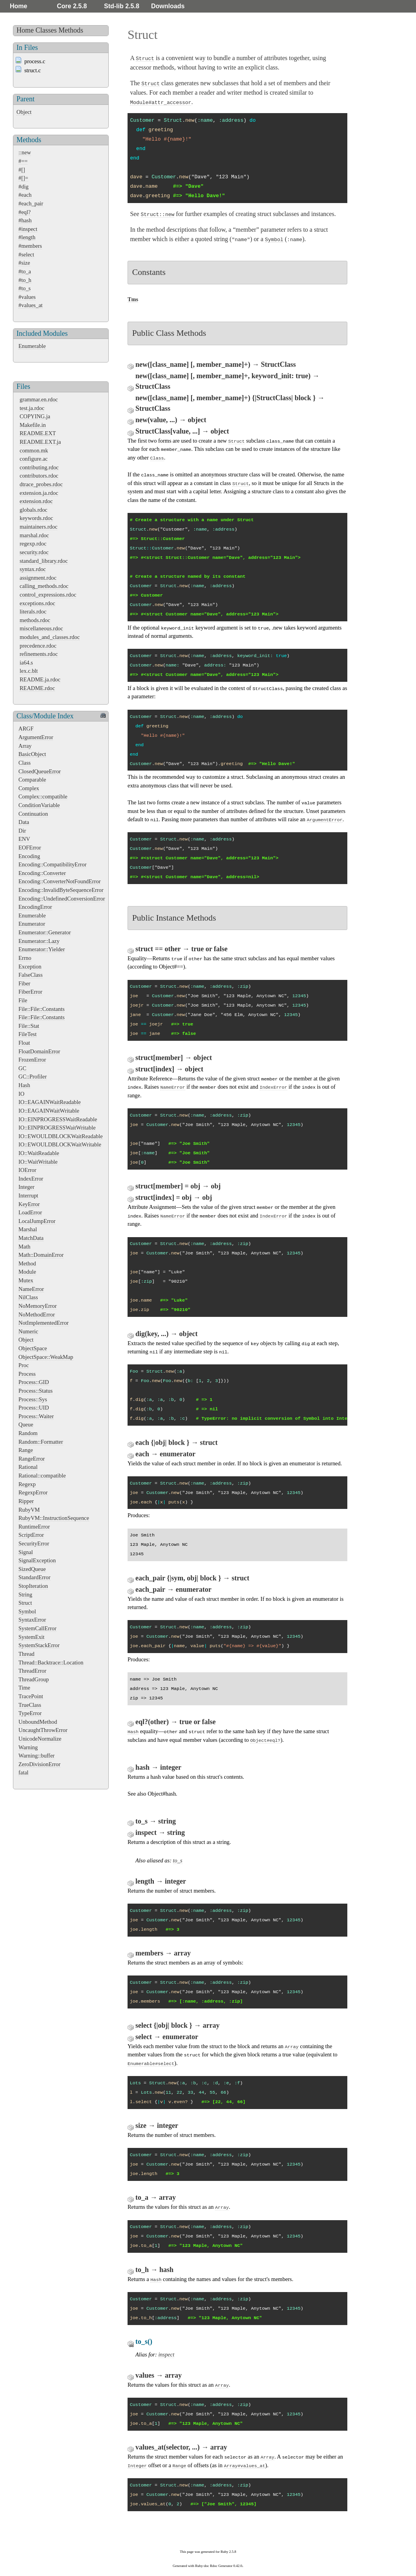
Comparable (32, 779)
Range (25, 1450)
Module (27, 1272)
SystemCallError (37, 1628)
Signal (25, 1552)
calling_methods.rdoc (44, 586)
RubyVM (29, 1510)
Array (25, 746)
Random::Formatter (40, 1442)
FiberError (30, 992)
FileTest (27, 1034)
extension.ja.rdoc (39, 493)
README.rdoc (37, 688)
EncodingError (35, 907)
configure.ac (34, 459)
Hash (24, 1085)
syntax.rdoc (33, 569)
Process (27, 1374)
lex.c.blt (29, 671)
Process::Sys (32, 1399)
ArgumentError (35, 737)
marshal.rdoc (34, 535)
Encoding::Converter (42, 873)
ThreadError (32, 1671)
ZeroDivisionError (39, 1764)
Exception (29, 966)
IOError (27, 1170)
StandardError (34, 1577)
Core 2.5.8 (72, 6)
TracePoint (30, 1696)
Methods (70, 30)
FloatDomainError (39, 1051)
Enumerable (32, 346)
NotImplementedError (43, 1323)
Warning (28, 1747)
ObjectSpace (32, 1348)
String (25, 1594)
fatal (23, 1772)
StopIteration (33, 1586)
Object (23, 112)
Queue (25, 1424)
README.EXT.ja (40, 442)
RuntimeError (34, 1526)
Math (24, 1246)
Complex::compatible (43, 796)
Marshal (27, 1229)
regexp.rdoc (33, 543)
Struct (25, 1603)
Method (27, 1263)
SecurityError (33, 1543)
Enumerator (31, 924)
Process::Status (35, 1391)
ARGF (25, 728)
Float (24, 1043)
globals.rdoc (33, 510)
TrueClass (29, 1705)
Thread (26, 1654)
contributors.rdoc (39, 475)
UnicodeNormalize (39, 1739)
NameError (31, 1289)
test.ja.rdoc (32, 408)
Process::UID (33, 1407)
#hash (25, 220)
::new (24, 152)
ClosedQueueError (39, 771)
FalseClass (30, 975)
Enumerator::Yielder (41, 949)
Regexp (27, 1484)
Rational (28, 1467)
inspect (166, 2354)
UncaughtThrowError (43, 1730)
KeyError (29, 1204)
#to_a (24, 271)
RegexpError (32, 1492)
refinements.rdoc (39, 654)
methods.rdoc (35, 620)
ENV (24, 839)
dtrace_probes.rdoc (41, 484)
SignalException (37, 1560)
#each (25, 195)
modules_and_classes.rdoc (50, 637)
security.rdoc (34, 552)
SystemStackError (39, 1645)
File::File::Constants (41, 1009)
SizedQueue (32, 1569)
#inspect (27, 229)
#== (22, 161)
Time (24, 1687)
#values (27, 297)
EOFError (29, 847)
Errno (24, 958)
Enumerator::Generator (44, 932)
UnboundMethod (37, 1722)
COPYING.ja (35, 416)
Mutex (25, 1280)
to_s (177, 1860)
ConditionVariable (39, 805)
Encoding (29, 856)
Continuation (33, 814)
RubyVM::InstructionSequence (53, 1518)
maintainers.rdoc (38, 527)
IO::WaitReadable (38, 1153)
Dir (22, 831)
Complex (28, 788)
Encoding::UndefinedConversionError (61, 898)
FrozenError (32, 1059)
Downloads (167, 6)
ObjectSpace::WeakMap (45, 1357)
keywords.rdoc (36, 518)
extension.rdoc (36, 501)
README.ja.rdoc (40, 679)
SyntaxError (32, 1620)
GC (22, 1068)
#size (24, 263)
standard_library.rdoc (44, 561)
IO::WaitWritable (38, 1162)
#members (30, 246)
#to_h (24, 280)
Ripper (26, 1501)
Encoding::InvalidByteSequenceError (61, 890)
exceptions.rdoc (37, 603)
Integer (26, 1187)
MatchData (31, 1238)
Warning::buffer (36, 1755)
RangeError (31, 1459)
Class (24, 763)
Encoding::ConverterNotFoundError (59, 881)
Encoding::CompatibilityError (52, 864)
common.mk (34, 450)
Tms (133, 299)
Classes (46, 30)
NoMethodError (36, 1314)
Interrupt (28, 1195)
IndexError (30, 1178)
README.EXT (38, 433)
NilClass (28, 1297)
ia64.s (26, 662)
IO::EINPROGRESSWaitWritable (57, 1127)
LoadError (30, 1212)
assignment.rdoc (38, 578)
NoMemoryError (37, 1306)
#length (26, 237)
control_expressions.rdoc (48, 594)
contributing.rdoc (39, 467)
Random (28, 1433)
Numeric (28, 1331)
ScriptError (31, 1535)
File (22, 1000)
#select (26, 254)
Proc (23, 1365)
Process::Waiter (36, 1416)
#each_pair (30, 203)
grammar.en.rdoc (39, 399)
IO (21, 1094)
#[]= (23, 178)
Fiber (24, 983)
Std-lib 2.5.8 (121, 6)
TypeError (30, 1713)
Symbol (27, 1611)
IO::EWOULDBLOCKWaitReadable (60, 1136)
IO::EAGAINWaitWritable (48, 1111)
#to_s (24, 288)
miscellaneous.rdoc (41, 628)
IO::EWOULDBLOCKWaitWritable (59, 1144)
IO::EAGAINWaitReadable (49, 1102)
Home (18, 6)
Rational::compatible (42, 1475)
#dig (23, 186)
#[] (21, 170)
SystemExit (31, 1637)
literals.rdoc (33, 611)
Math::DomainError (41, 1255)
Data (23, 822)
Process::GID (33, 1382)
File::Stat (28, 1026)
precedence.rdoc (38, 646)
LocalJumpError (36, 1221)
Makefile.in (33, 425)
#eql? (24, 212)
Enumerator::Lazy (39, 941)
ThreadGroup (33, 1679)
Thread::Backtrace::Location (50, 1662)
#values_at (30, 305)
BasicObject (32, 754)
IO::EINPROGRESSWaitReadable (57, 1119)
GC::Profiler (32, 1076)
